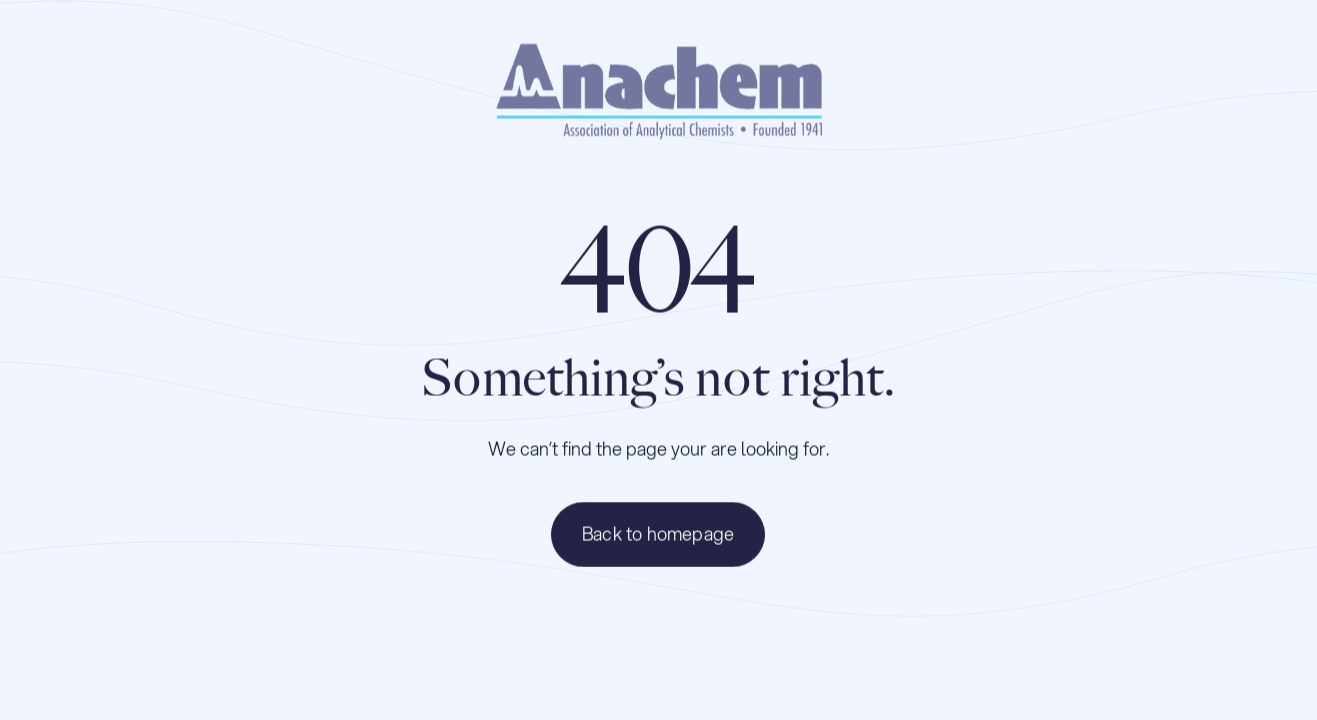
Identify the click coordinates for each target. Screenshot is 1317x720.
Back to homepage (658, 535)
